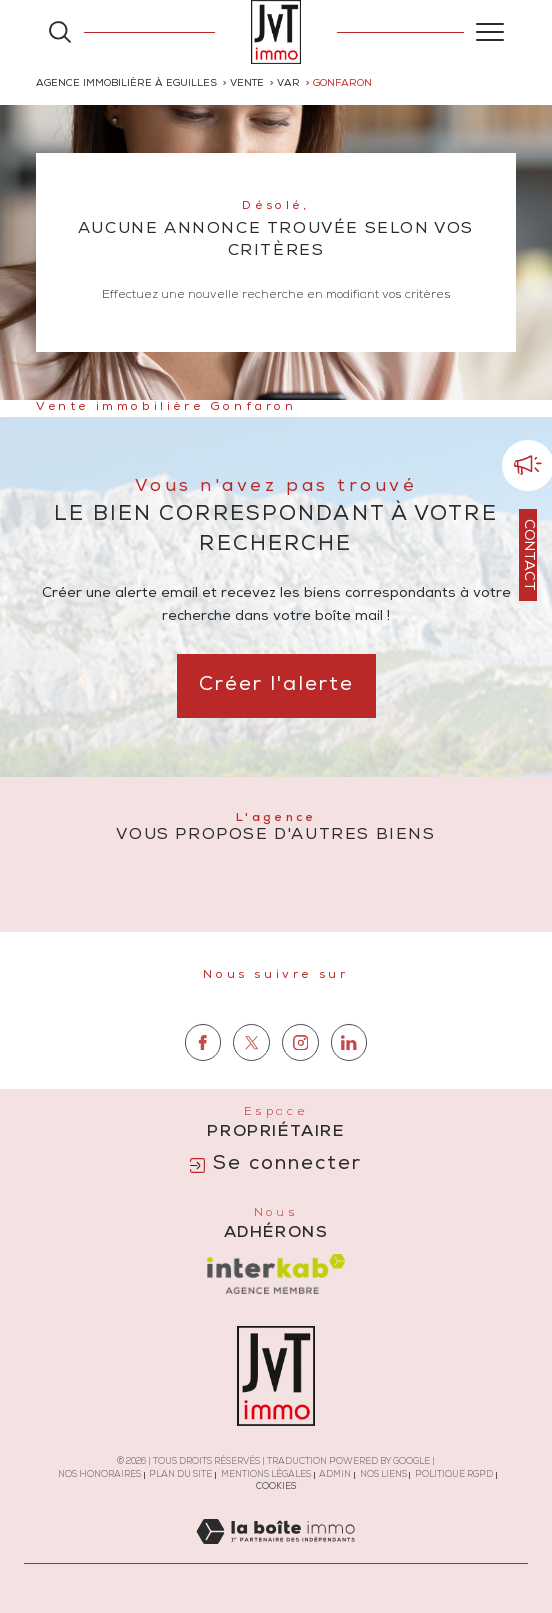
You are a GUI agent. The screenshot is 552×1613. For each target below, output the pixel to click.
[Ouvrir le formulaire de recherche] (60, 32)
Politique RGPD (454, 1475)
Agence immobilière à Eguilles (126, 84)
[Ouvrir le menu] (490, 32)
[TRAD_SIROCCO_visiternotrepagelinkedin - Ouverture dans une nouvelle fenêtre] (349, 1083)
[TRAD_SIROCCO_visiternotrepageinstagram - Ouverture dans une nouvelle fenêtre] (300, 1083)
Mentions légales (266, 1475)
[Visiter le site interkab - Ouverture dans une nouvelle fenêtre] (276, 1274)
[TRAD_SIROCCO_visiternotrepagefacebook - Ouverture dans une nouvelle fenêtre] (203, 1083)
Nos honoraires (99, 1475)
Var (288, 84)
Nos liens (383, 1475)
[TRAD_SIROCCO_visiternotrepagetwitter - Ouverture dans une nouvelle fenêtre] (251, 1083)
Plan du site (180, 1475)
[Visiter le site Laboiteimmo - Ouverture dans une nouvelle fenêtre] (275, 1554)
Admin (335, 1475)
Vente (247, 84)
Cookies (276, 1487)
